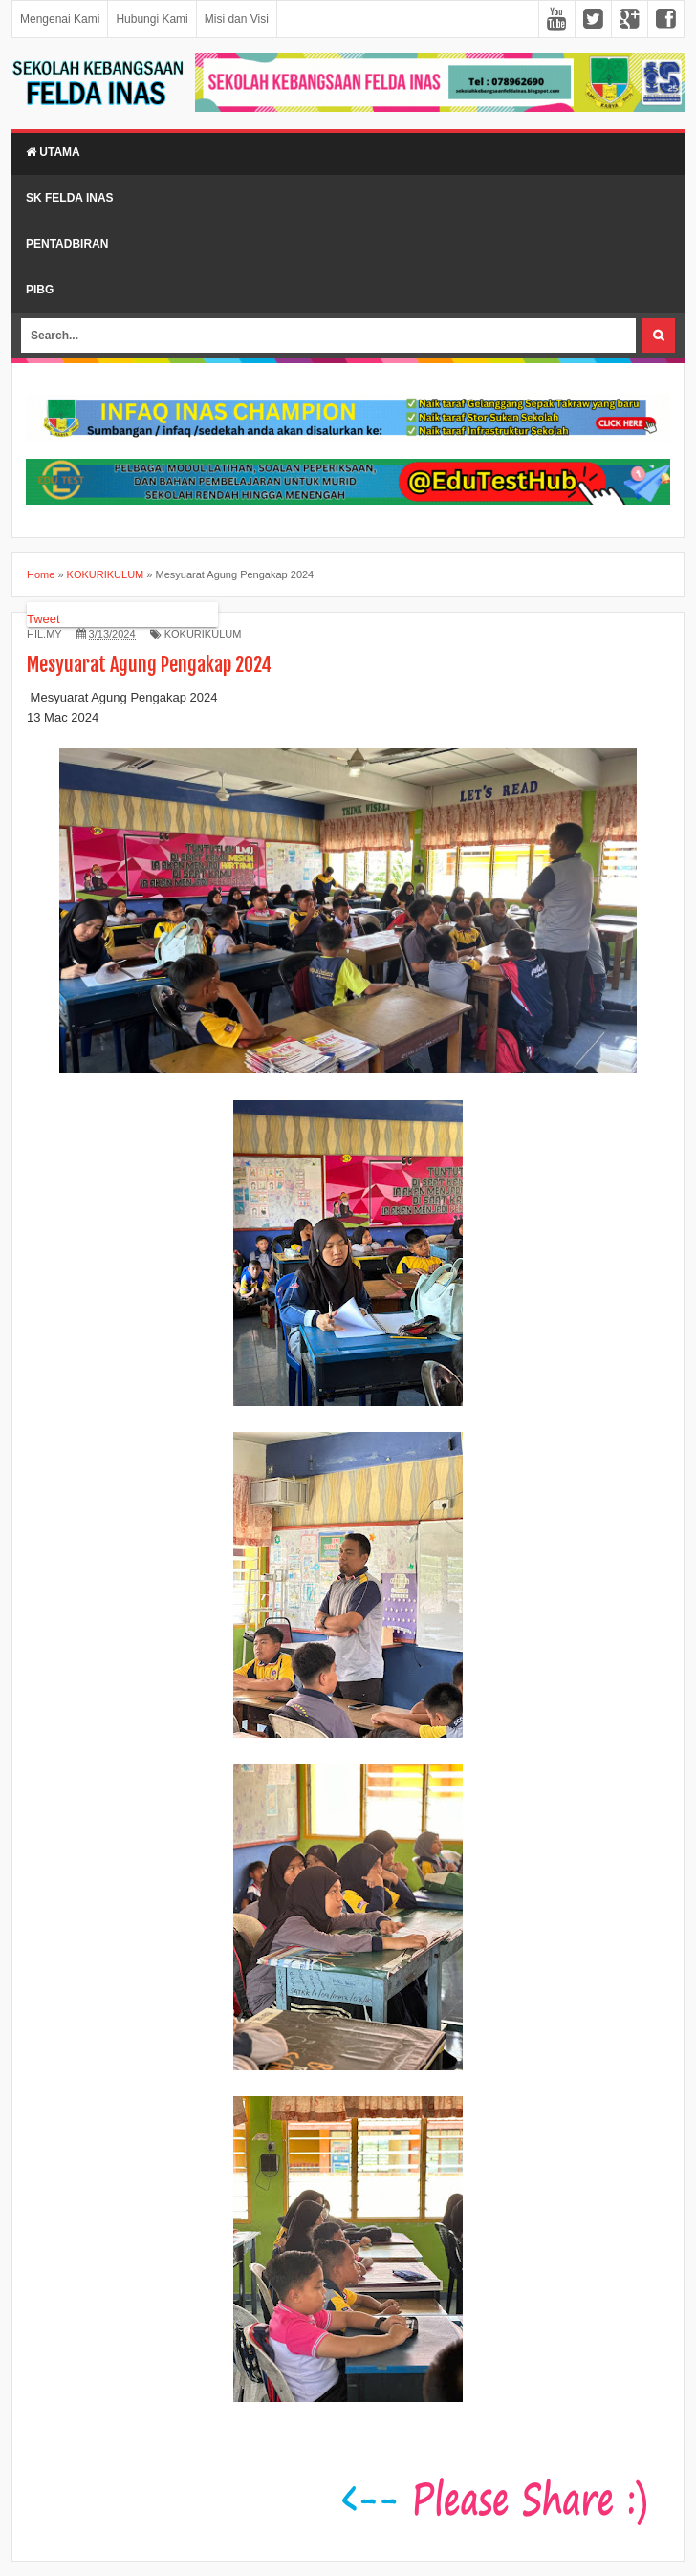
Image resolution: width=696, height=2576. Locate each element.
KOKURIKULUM (203, 633)
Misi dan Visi (237, 19)
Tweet (43, 619)
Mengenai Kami (59, 19)
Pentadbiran (67, 243)
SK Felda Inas (70, 198)
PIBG (40, 289)
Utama (53, 152)
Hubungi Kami (151, 19)
